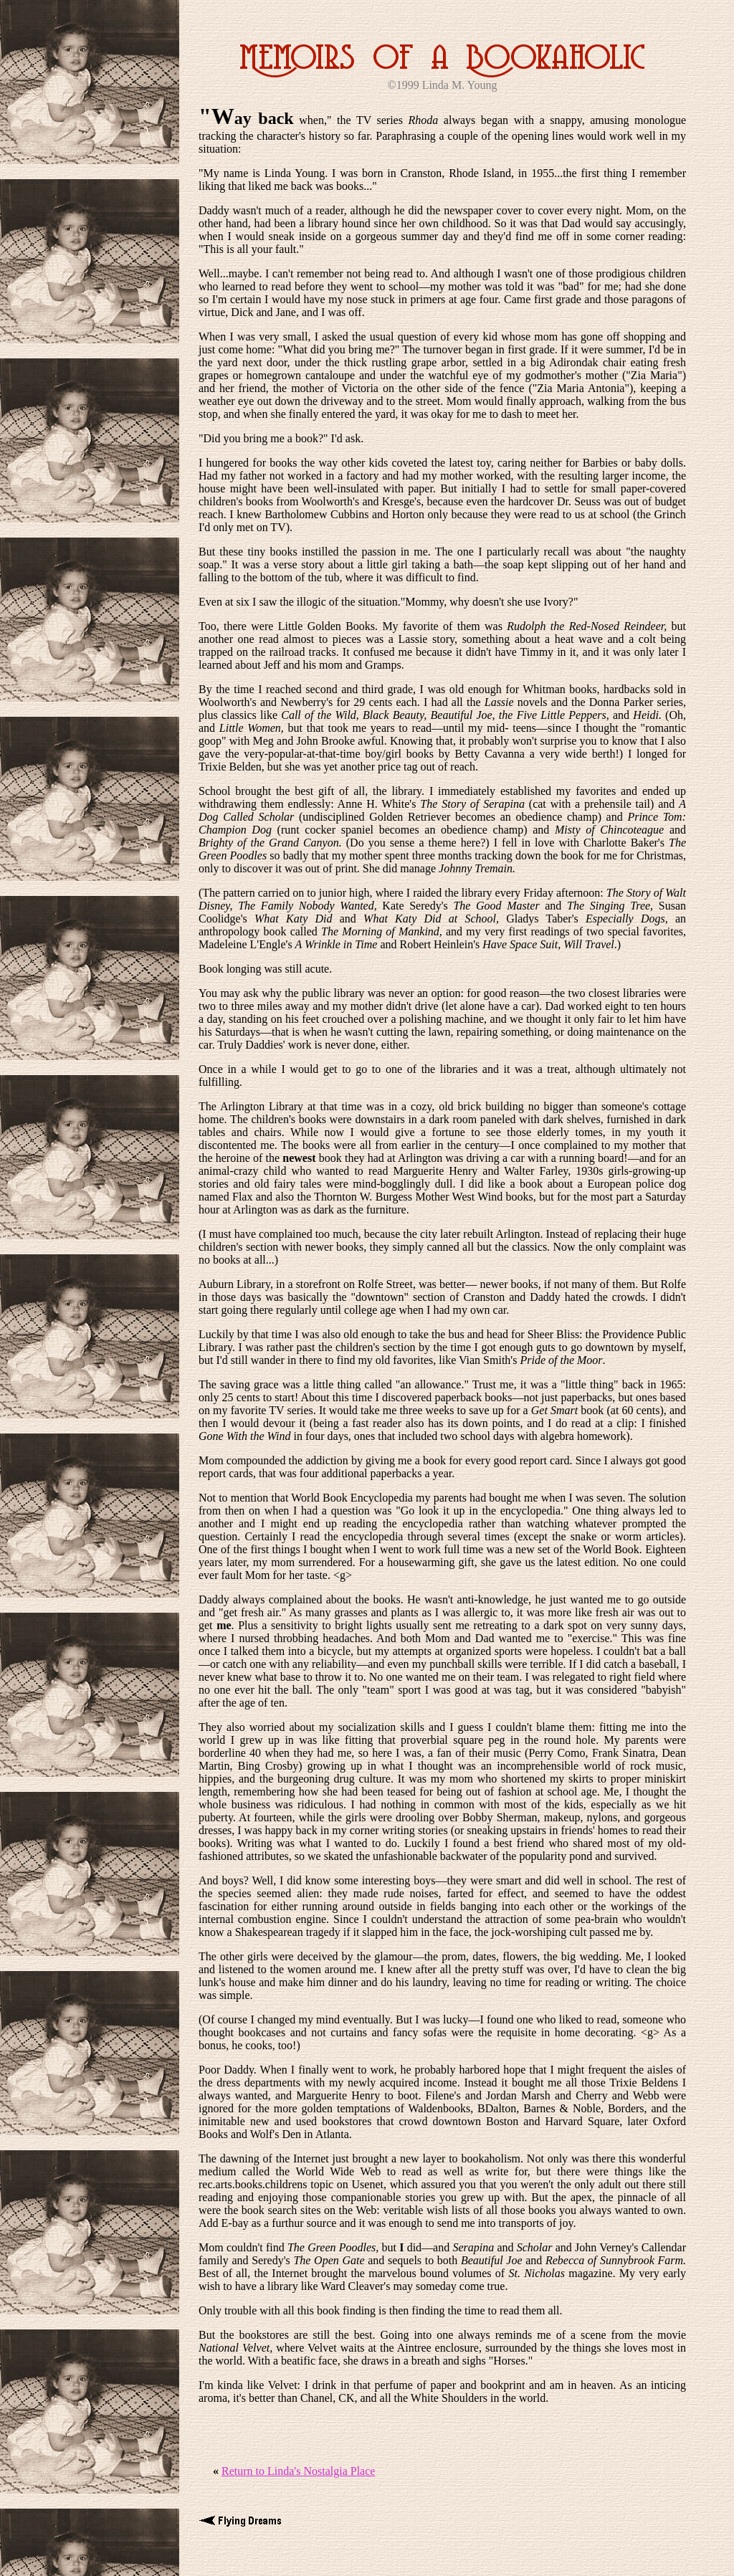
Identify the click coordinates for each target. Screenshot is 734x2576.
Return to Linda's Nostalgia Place (298, 2471)
